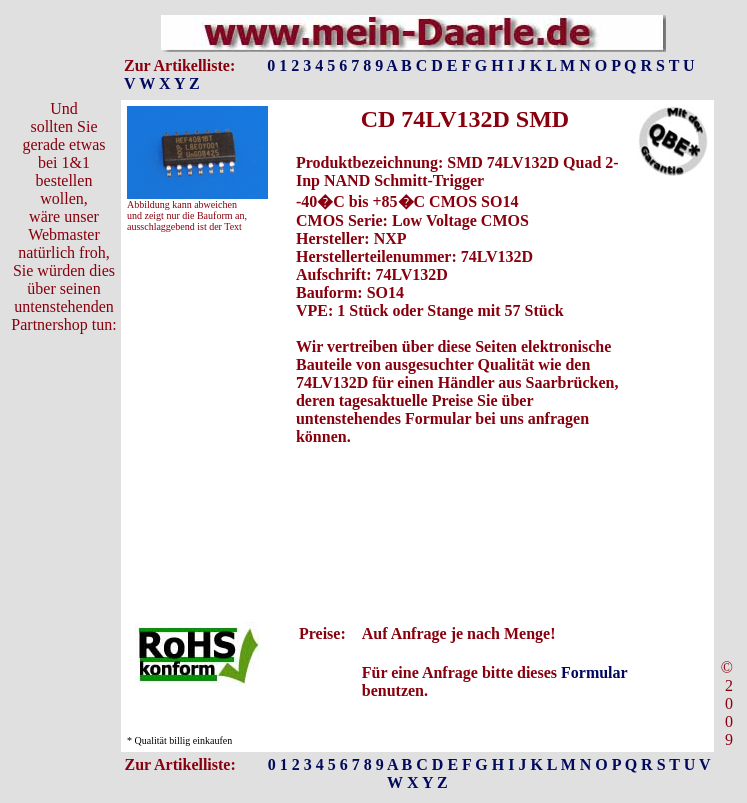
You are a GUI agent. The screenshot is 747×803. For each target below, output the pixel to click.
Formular (594, 672)
